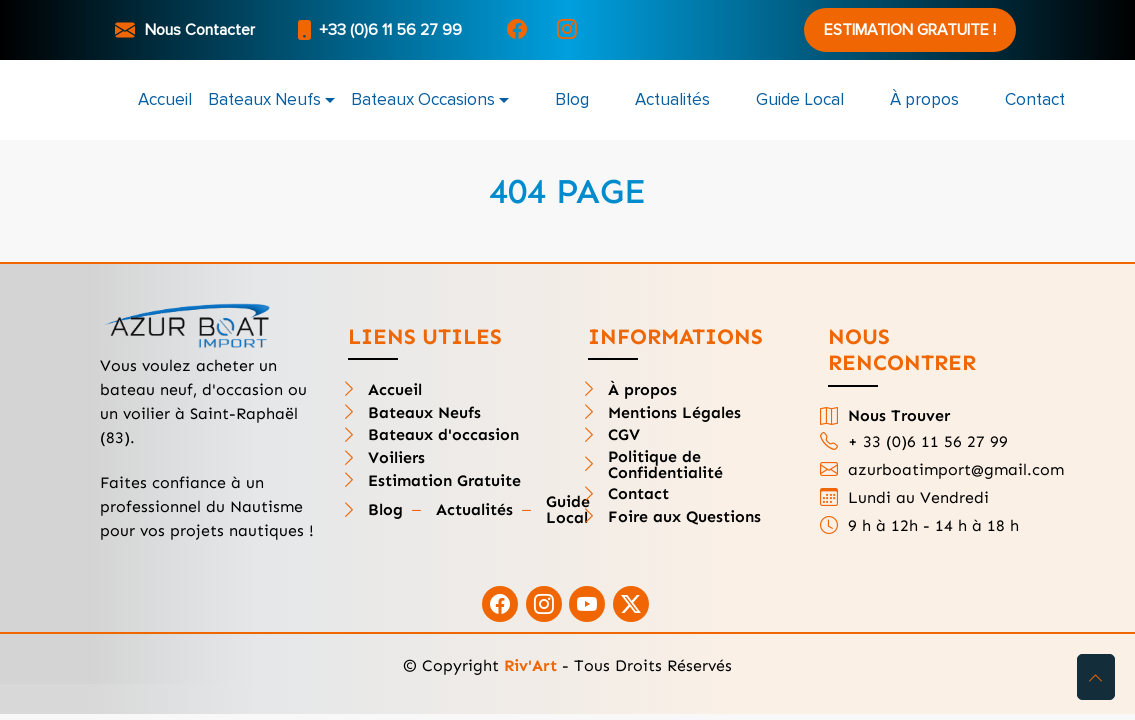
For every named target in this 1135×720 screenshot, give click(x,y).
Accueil (165, 99)
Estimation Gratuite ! (910, 30)
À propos (924, 99)
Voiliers (396, 458)
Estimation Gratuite (444, 481)
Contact (1035, 99)
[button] (1096, 677)
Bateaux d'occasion (443, 435)
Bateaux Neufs (424, 413)
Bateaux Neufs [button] (264, 99)
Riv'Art (530, 665)
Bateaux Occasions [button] (423, 99)
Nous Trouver (899, 416)
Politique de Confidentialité (665, 465)
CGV (624, 435)
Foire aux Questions (684, 517)
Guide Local (800, 99)
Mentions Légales (674, 413)
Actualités (672, 99)
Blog (572, 99)
